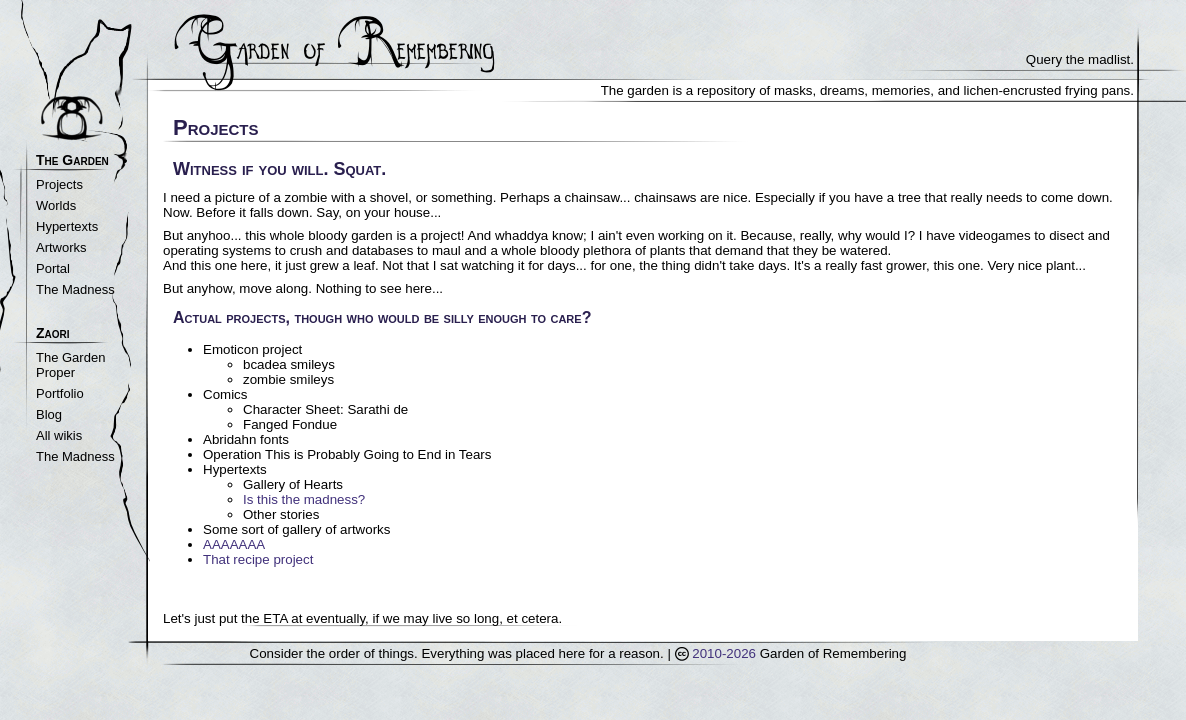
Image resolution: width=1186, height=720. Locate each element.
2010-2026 (715, 653)
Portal (53, 268)
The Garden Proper (70, 365)
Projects (59, 184)
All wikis (59, 435)
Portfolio (60, 393)
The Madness (75, 289)
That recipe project (258, 559)
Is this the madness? (304, 499)
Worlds (56, 205)
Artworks (61, 247)
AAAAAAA (234, 544)
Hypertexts (67, 226)
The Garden (72, 160)
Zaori (53, 333)
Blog (49, 414)
